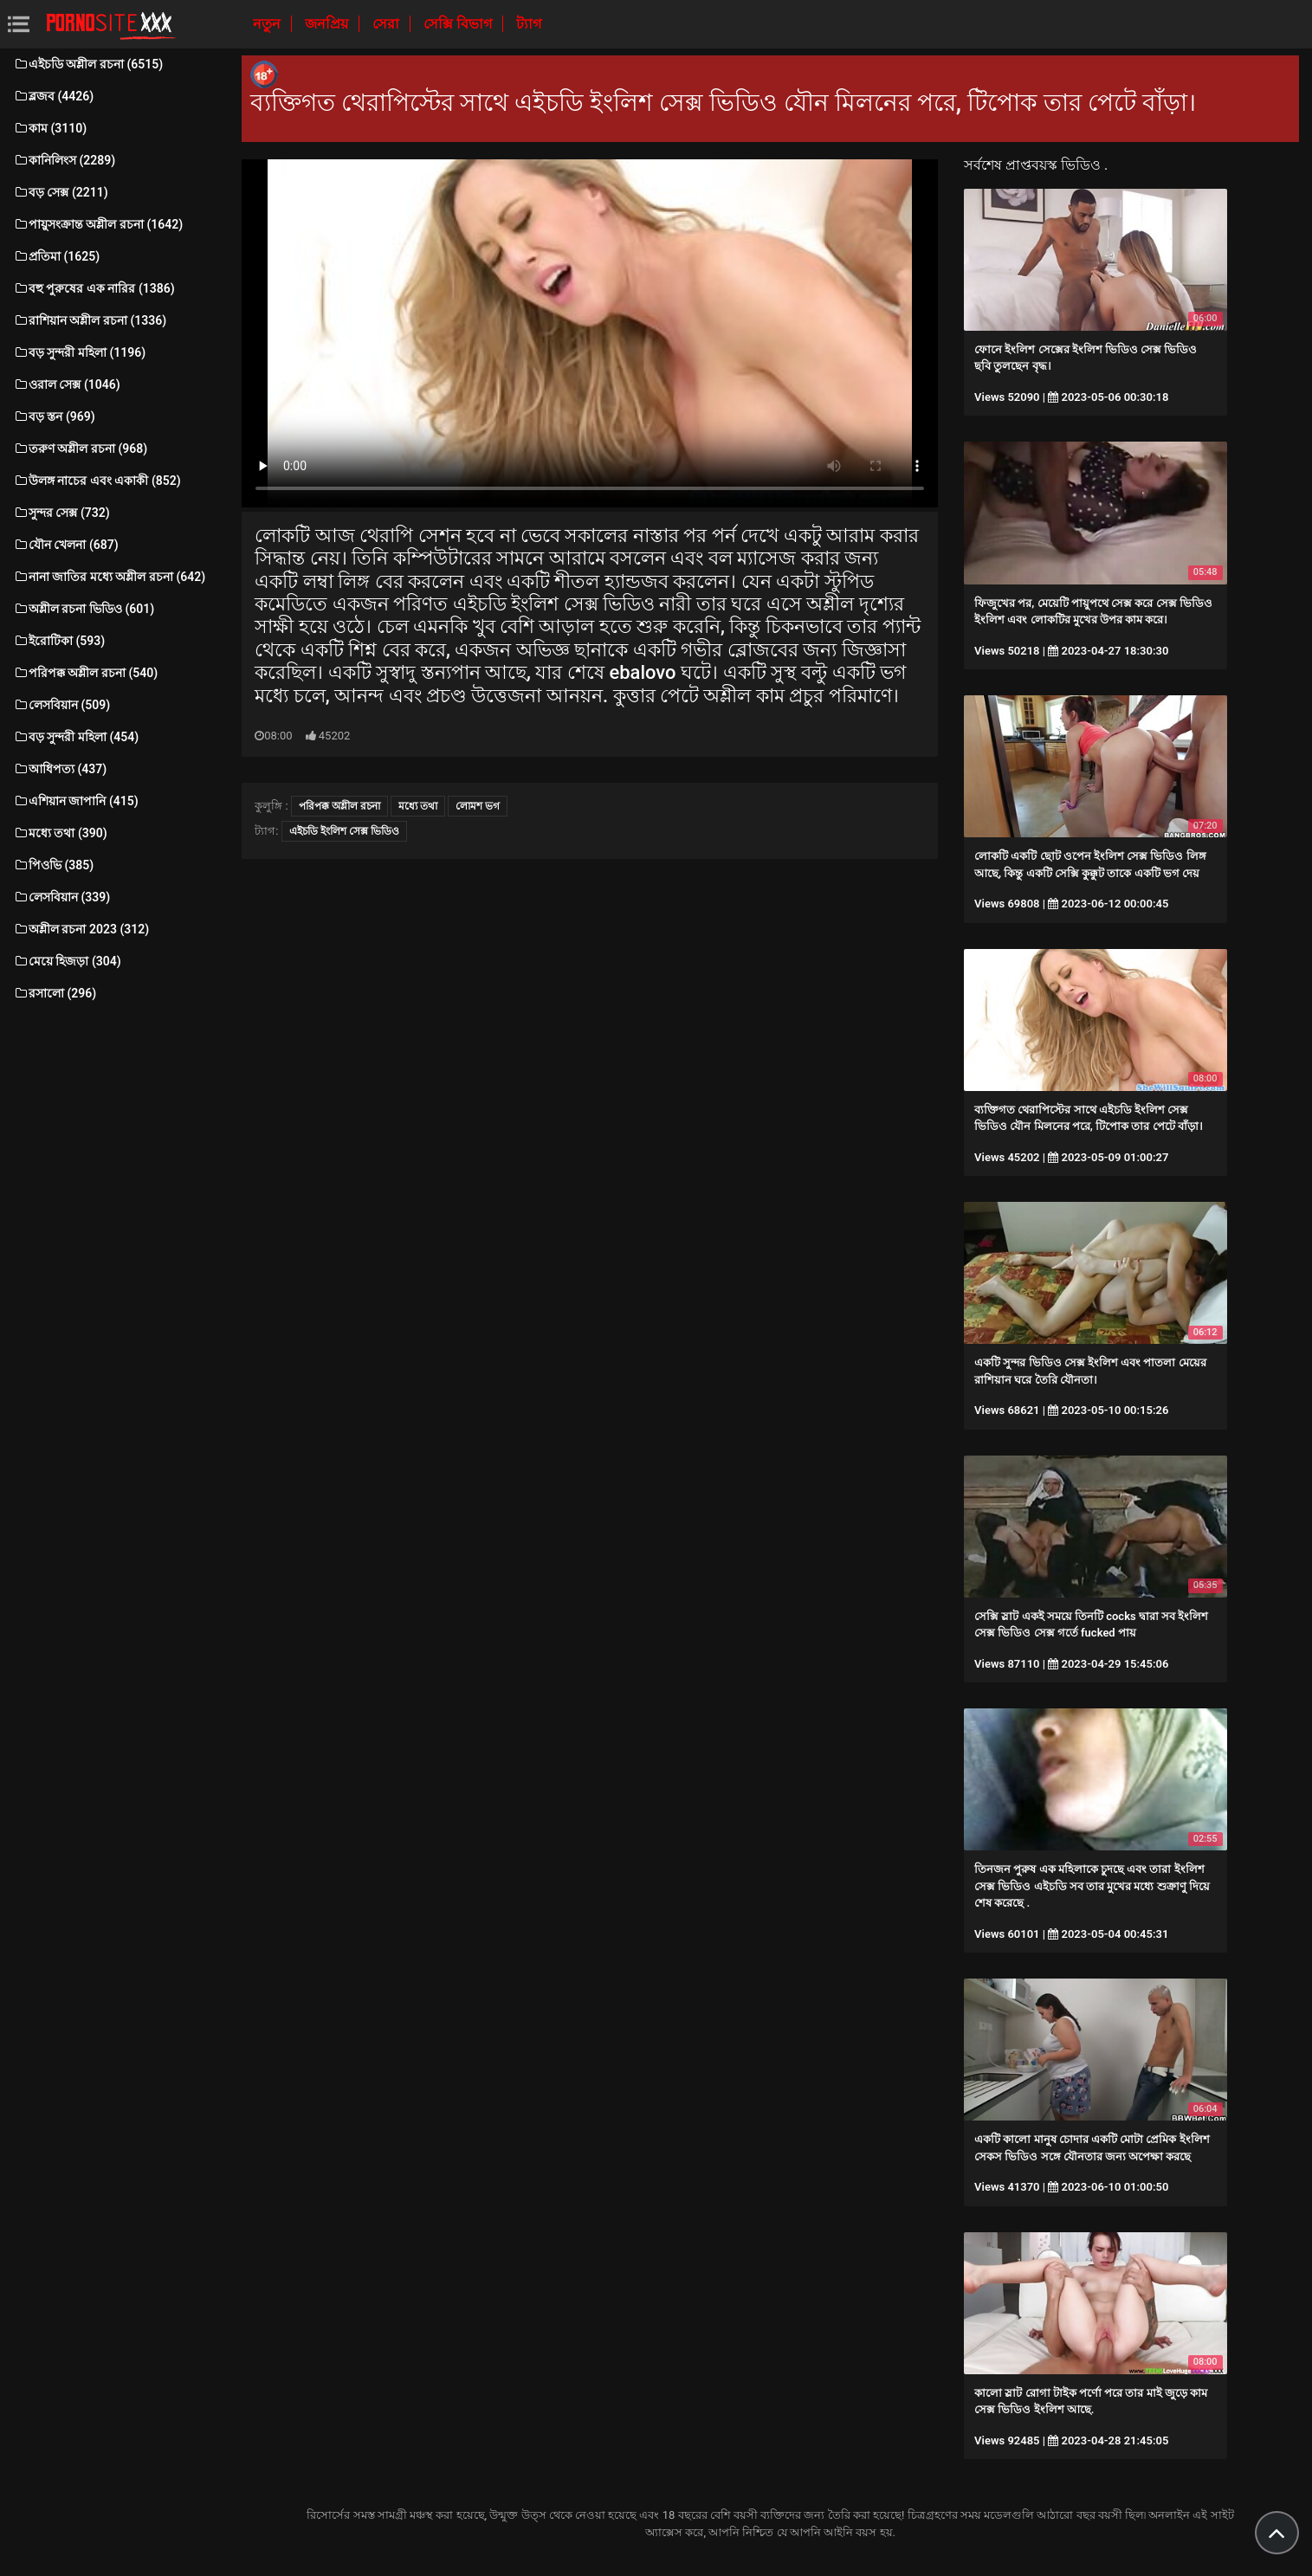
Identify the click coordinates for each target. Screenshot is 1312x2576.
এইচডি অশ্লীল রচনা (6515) (88, 64)
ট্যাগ (528, 24)
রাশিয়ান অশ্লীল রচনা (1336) (89, 320)
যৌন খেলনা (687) (66, 545)
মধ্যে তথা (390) (60, 833)
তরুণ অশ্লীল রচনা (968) (80, 448)
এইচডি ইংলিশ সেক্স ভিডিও (344, 831)
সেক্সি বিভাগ (459, 24)
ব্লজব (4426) (53, 96)
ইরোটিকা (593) (59, 641)
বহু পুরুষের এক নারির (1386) (94, 288)
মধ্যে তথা (417, 806)
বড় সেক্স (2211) (60, 192)
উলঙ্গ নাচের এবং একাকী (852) (97, 480)
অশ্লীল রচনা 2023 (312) (81, 929)
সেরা (387, 24)
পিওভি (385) (53, 865)
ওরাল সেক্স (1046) (66, 384)
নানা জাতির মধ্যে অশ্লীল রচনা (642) (109, 577)
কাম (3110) (50, 128)
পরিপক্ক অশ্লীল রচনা (339, 806)
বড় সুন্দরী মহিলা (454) (76, 737)
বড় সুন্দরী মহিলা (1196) (79, 352)
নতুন (268, 24)
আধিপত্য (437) (60, 769)
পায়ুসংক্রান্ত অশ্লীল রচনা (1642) (98, 224)
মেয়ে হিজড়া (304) (67, 961)
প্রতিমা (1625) (56, 256)
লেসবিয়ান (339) (61, 897)
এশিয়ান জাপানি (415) (76, 801)
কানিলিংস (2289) (64, 160)
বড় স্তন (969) (54, 416)
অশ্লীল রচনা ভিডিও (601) (83, 609)
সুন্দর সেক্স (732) (61, 513)
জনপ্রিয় (328, 24)
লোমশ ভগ (478, 806)
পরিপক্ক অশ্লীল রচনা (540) (85, 673)
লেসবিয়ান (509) (61, 705)
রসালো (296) (54, 993)
